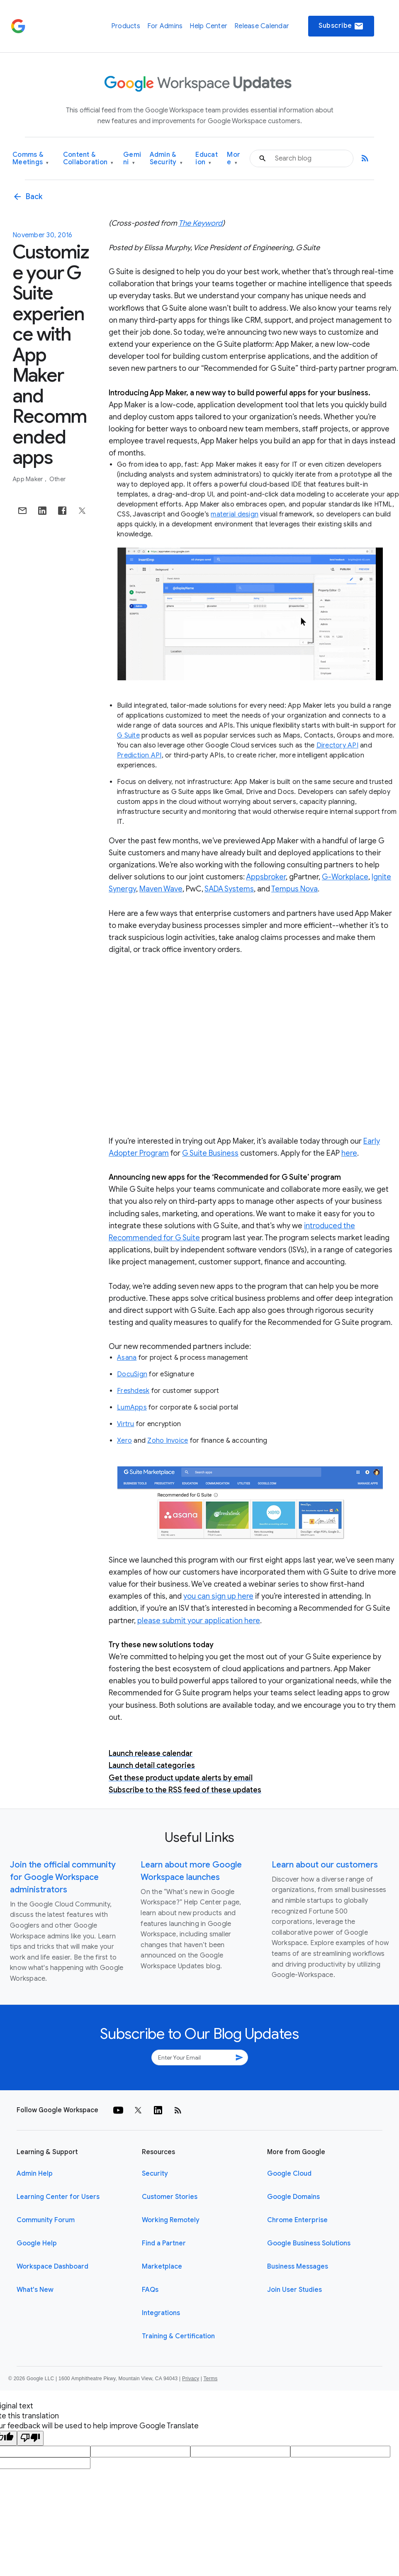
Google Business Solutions (308, 2243)
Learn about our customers (325, 1865)
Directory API (337, 745)
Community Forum (46, 2220)
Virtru (125, 1424)
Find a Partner (164, 2243)
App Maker (28, 479)
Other (57, 479)
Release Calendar (261, 26)
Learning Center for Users (58, 2197)
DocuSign (132, 1374)
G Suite (128, 735)
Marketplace (162, 2266)
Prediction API (139, 755)
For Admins (165, 26)
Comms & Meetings (30, 158)
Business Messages (297, 2266)
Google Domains (293, 2197)
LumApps (132, 1407)
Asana (126, 1358)
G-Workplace (345, 876)
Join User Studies (294, 2290)
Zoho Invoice (167, 1441)
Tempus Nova (294, 889)
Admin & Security (166, 158)
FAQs (150, 2290)
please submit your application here (198, 1620)
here (349, 1153)
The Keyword (200, 223)
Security (155, 2173)
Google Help (37, 2243)
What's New (35, 2290)
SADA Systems (229, 889)
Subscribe (341, 26)
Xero (124, 1441)
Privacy (190, 2378)
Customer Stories (169, 2197)
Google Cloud (289, 2173)
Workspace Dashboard (52, 2266)
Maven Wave (160, 889)
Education (206, 158)
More (233, 158)
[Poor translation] (30, 2438)
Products (125, 26)
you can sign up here (218, 1596)
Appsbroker (266, 876)
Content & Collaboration (88, 158)
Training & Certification (178, 2336)
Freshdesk (133, 1391)
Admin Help (35, 2173)
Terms (210, 2378)
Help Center (208, 26)
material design (234, 514)
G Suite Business (210, 1153)
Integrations (161, 2313)
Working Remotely (171, 2220)
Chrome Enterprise (297, 2220)
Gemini (132, 158)
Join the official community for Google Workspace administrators (63, 1877)
